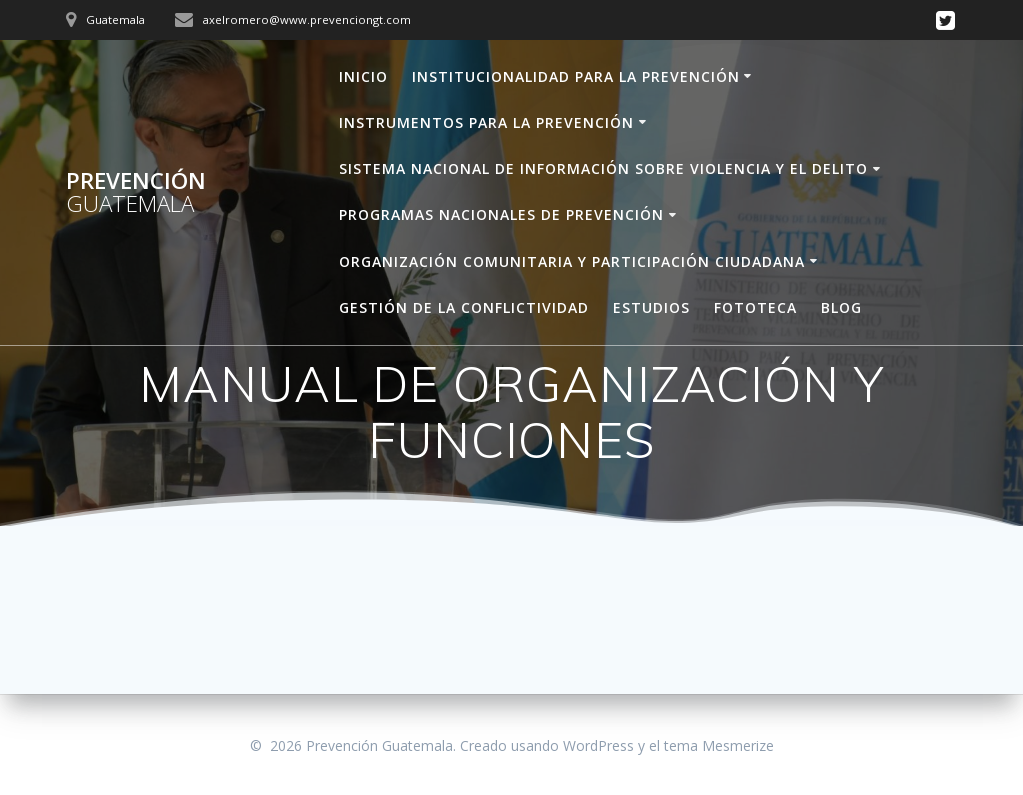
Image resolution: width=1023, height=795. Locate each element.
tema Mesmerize (719, 745)
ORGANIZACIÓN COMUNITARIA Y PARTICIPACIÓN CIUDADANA (572, 261)
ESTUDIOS (651, 307)
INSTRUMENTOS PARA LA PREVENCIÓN (486, 122)
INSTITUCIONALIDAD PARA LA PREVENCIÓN (576, 76)
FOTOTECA (755, 307)
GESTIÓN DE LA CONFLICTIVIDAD (464, 307)
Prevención (136, 192)
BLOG (841, 307)
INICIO (363, 76)
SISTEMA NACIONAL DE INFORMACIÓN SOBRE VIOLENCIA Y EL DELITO (603, 168)
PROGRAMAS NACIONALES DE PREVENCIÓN (501, 214)
